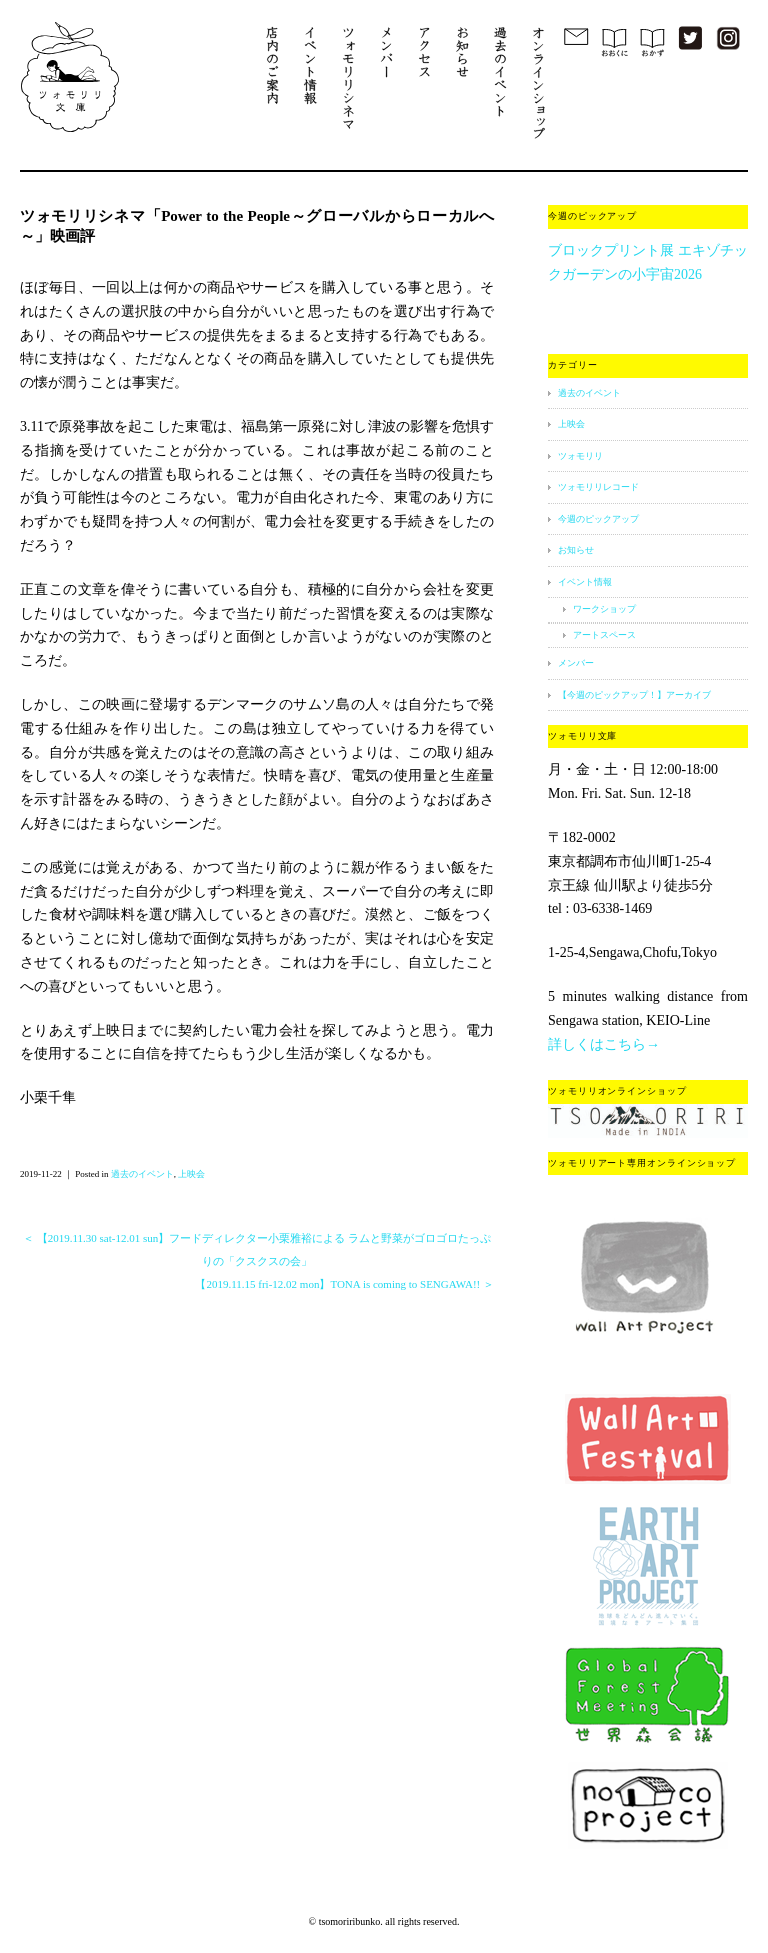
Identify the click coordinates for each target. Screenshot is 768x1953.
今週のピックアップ (598, 519)
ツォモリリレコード (598, 487)
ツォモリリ (580, 456)
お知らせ (576, 550)
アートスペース (604, 635)
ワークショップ (604, 609)
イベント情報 (585, 582)
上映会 (191, 1174)
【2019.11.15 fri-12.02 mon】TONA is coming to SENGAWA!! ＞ (344, 1284)
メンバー (576, 663)
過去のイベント (142, 1174)
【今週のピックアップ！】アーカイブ (634, 695)
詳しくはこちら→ (604, 1044)
